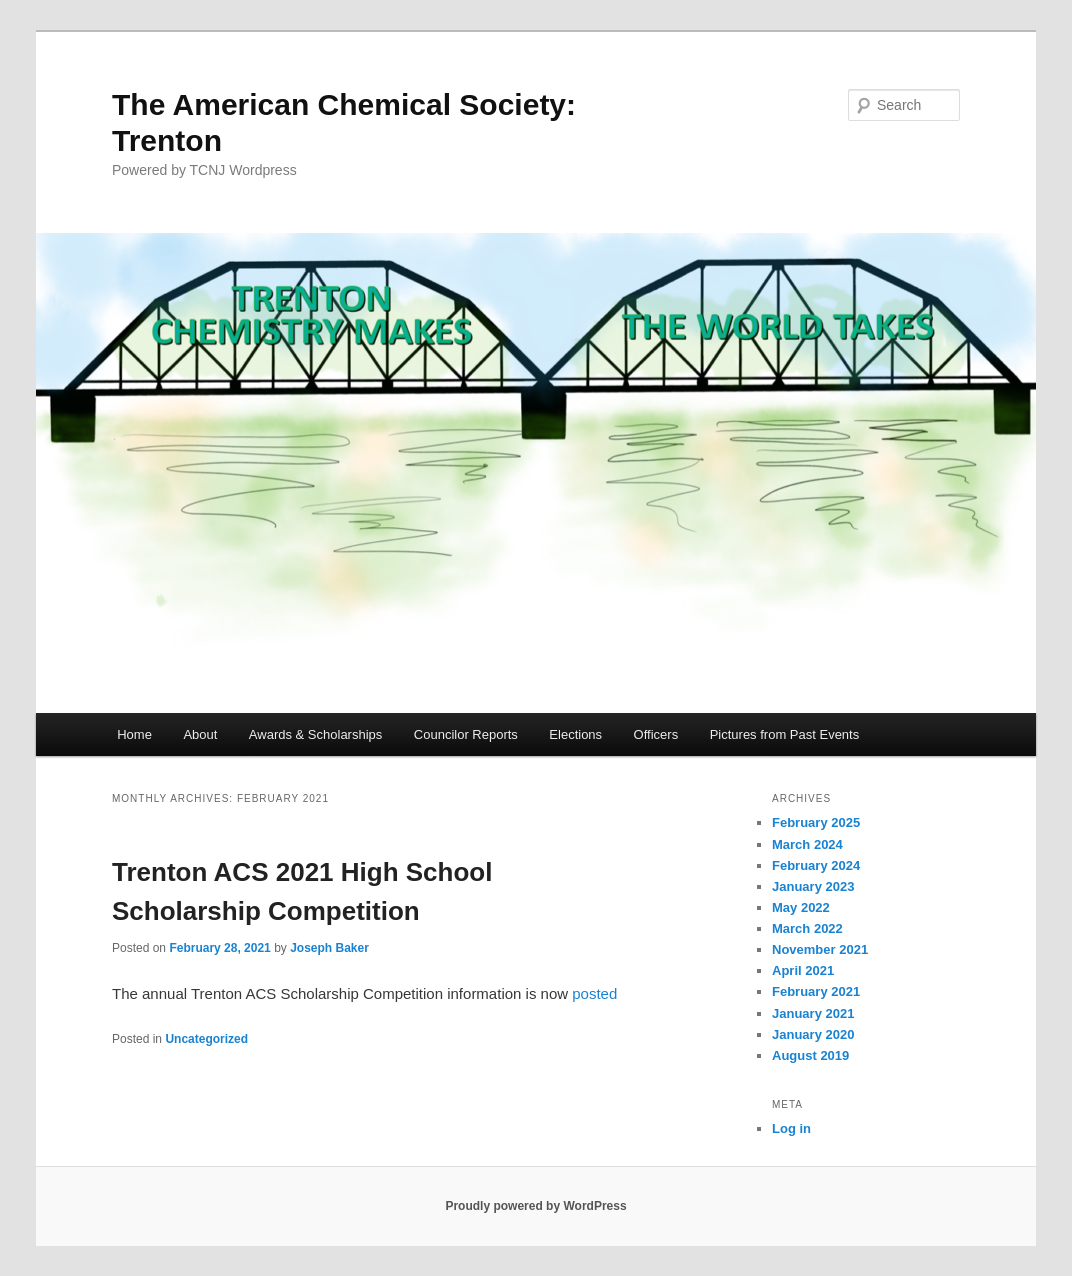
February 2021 (816, 991)
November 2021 (820, 949)
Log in (791, 1128)
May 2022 (801, 907)
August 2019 (810, 1055)
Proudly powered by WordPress (535, 1206)
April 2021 (803, 970)
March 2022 (807, 928)
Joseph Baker (329, 948)
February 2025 (816, 822)
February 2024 (816, 865)
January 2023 (813, 886)
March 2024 (807, 844)
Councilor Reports (466, 734)
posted (594, 993)
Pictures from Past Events (785, 734)
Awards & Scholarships (315, 734)
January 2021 (813, 1013)
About (200, 734)
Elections (575, 734)
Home (134, 734)
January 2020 (813, 1034)
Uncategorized (206, 1039)
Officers (656, 734)
